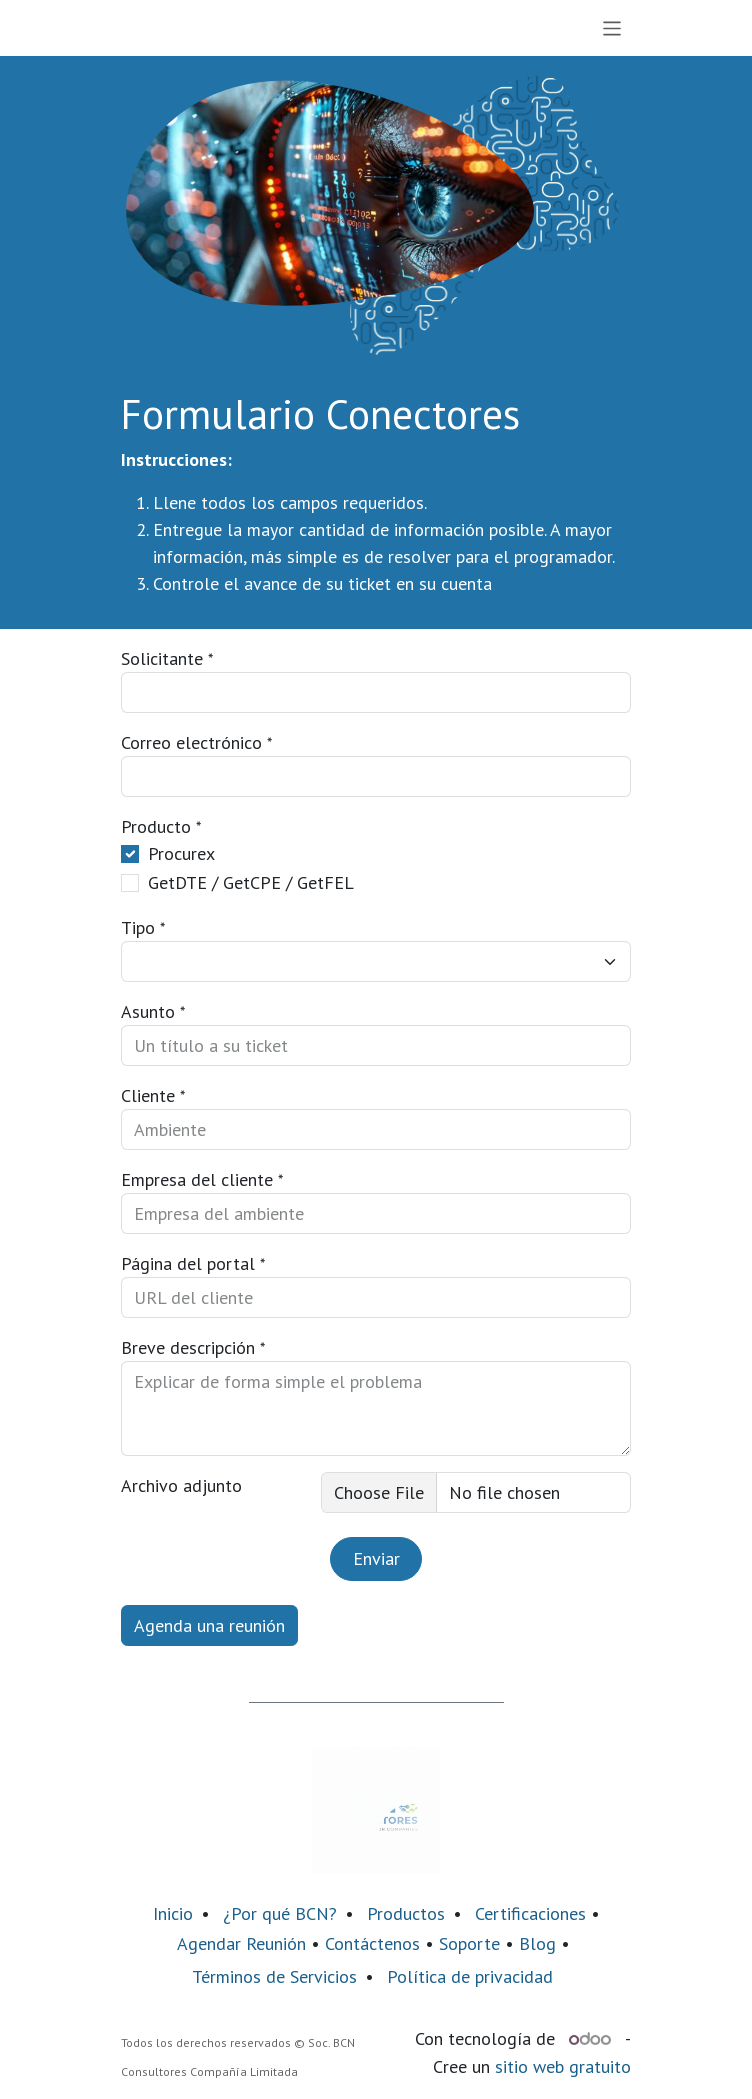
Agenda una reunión (209, 1625)
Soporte (469, 1943)
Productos (406, 1913)
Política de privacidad (470, 1976)
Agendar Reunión (241, 1943)
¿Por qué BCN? (280, 1913)
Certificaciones (530, 1913)
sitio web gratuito (563, 2066)
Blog (540, 1943)
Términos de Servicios (274, 1976)
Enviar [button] (376, 1558)
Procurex (181, 853)
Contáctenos (372, 1943)
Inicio (173, 1913)
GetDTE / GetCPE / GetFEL (251, 882)
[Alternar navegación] (612, 28)
